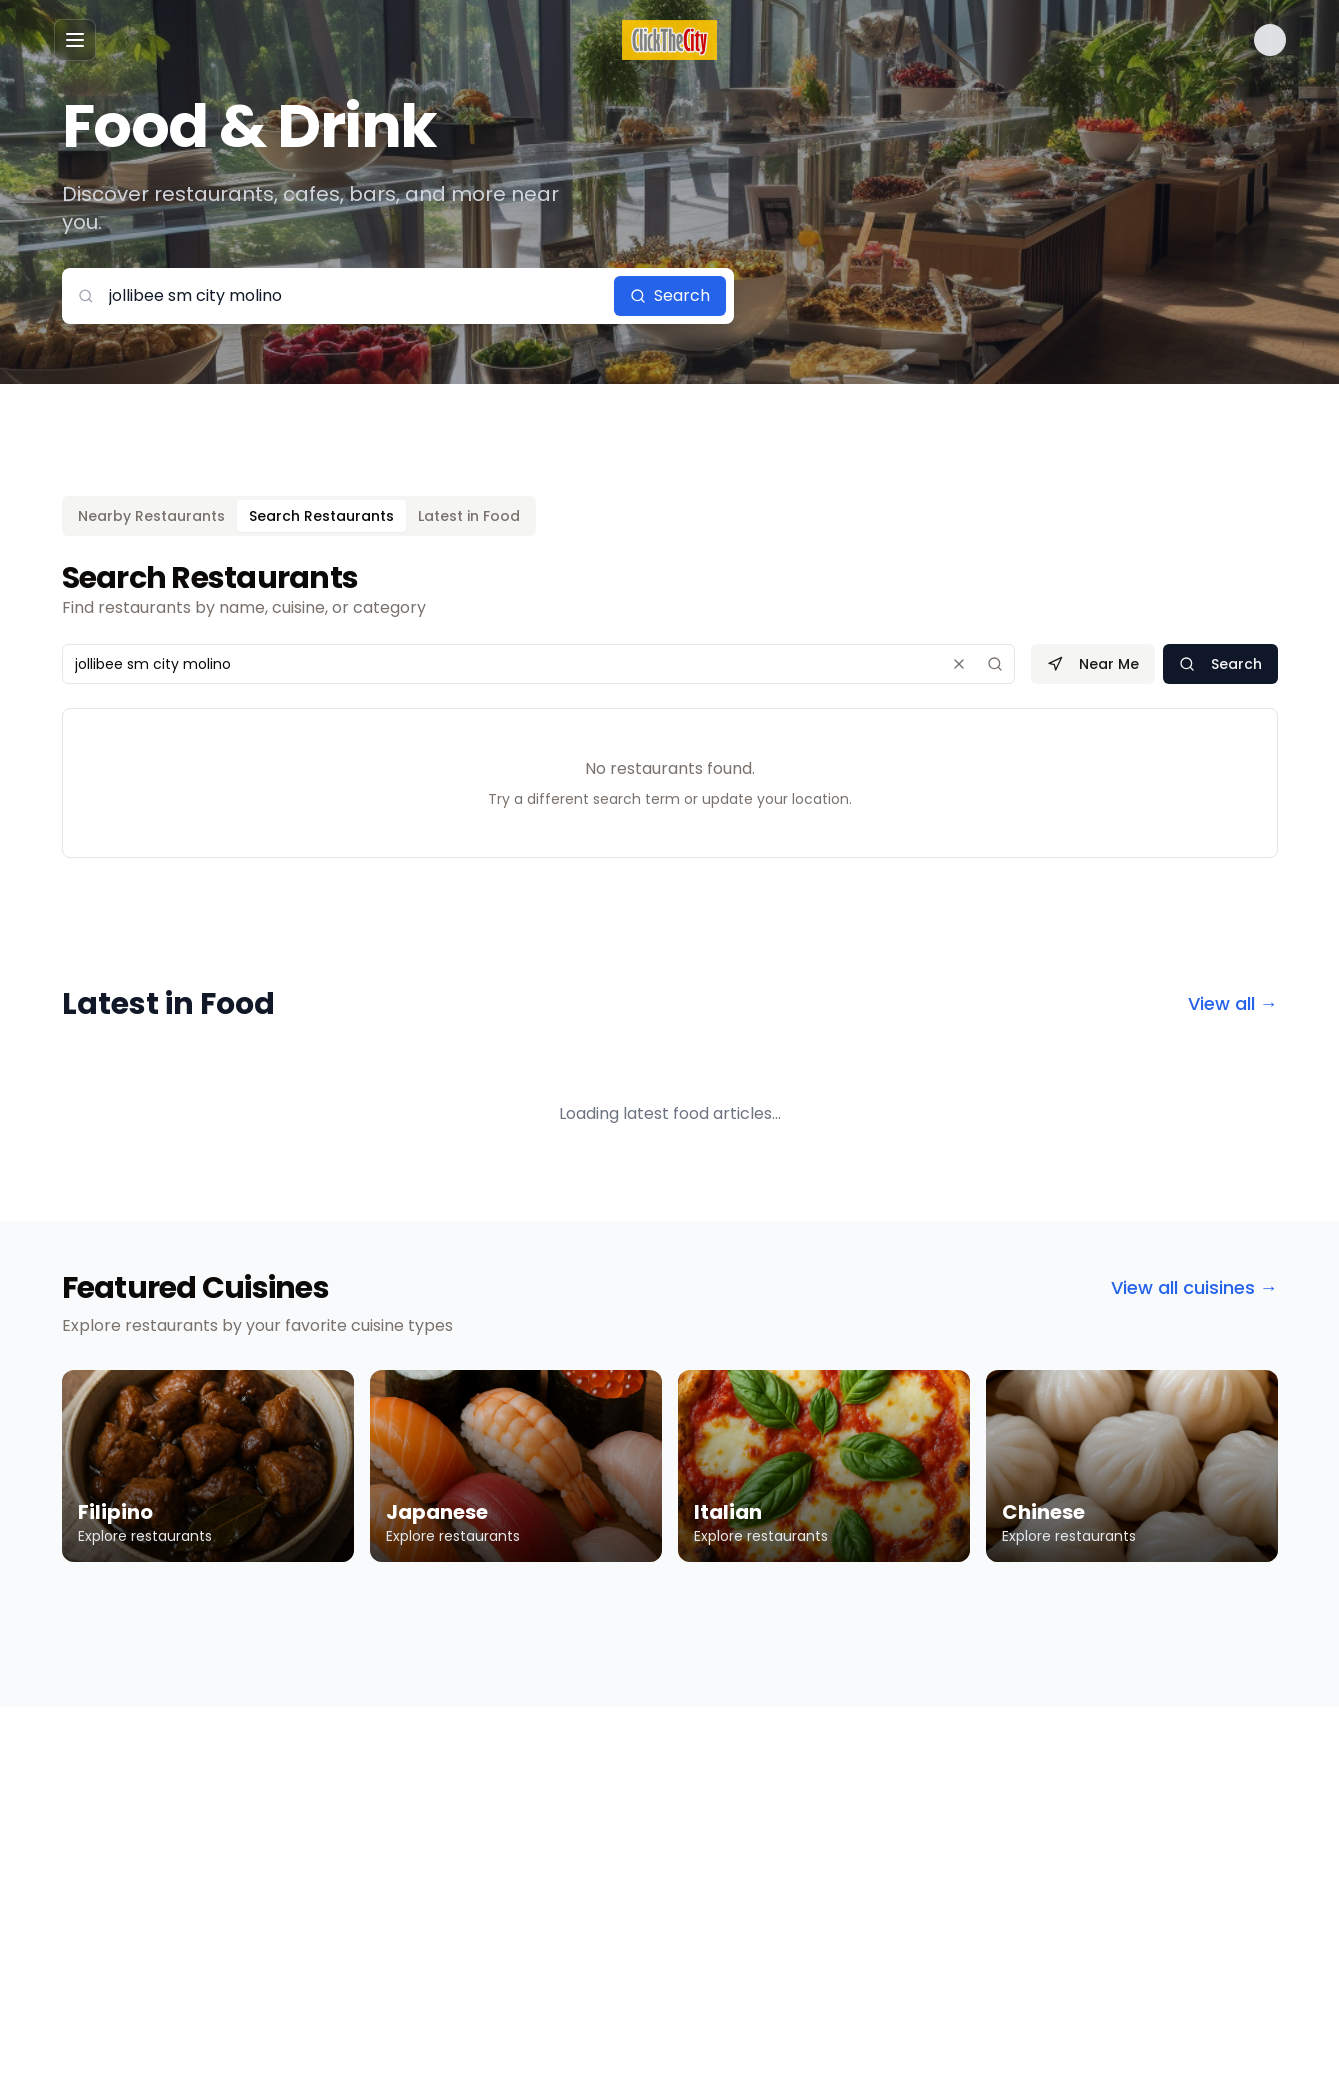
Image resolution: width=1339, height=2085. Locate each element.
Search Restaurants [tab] (321, 516)
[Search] (995, 664)
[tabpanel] (670, 709)
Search (670, 295)
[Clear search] (959, 664)
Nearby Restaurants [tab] (151, 516)
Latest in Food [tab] (469, 516)
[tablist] (299, 516)
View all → (1233, 1003)
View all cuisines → (1194, 1287)
